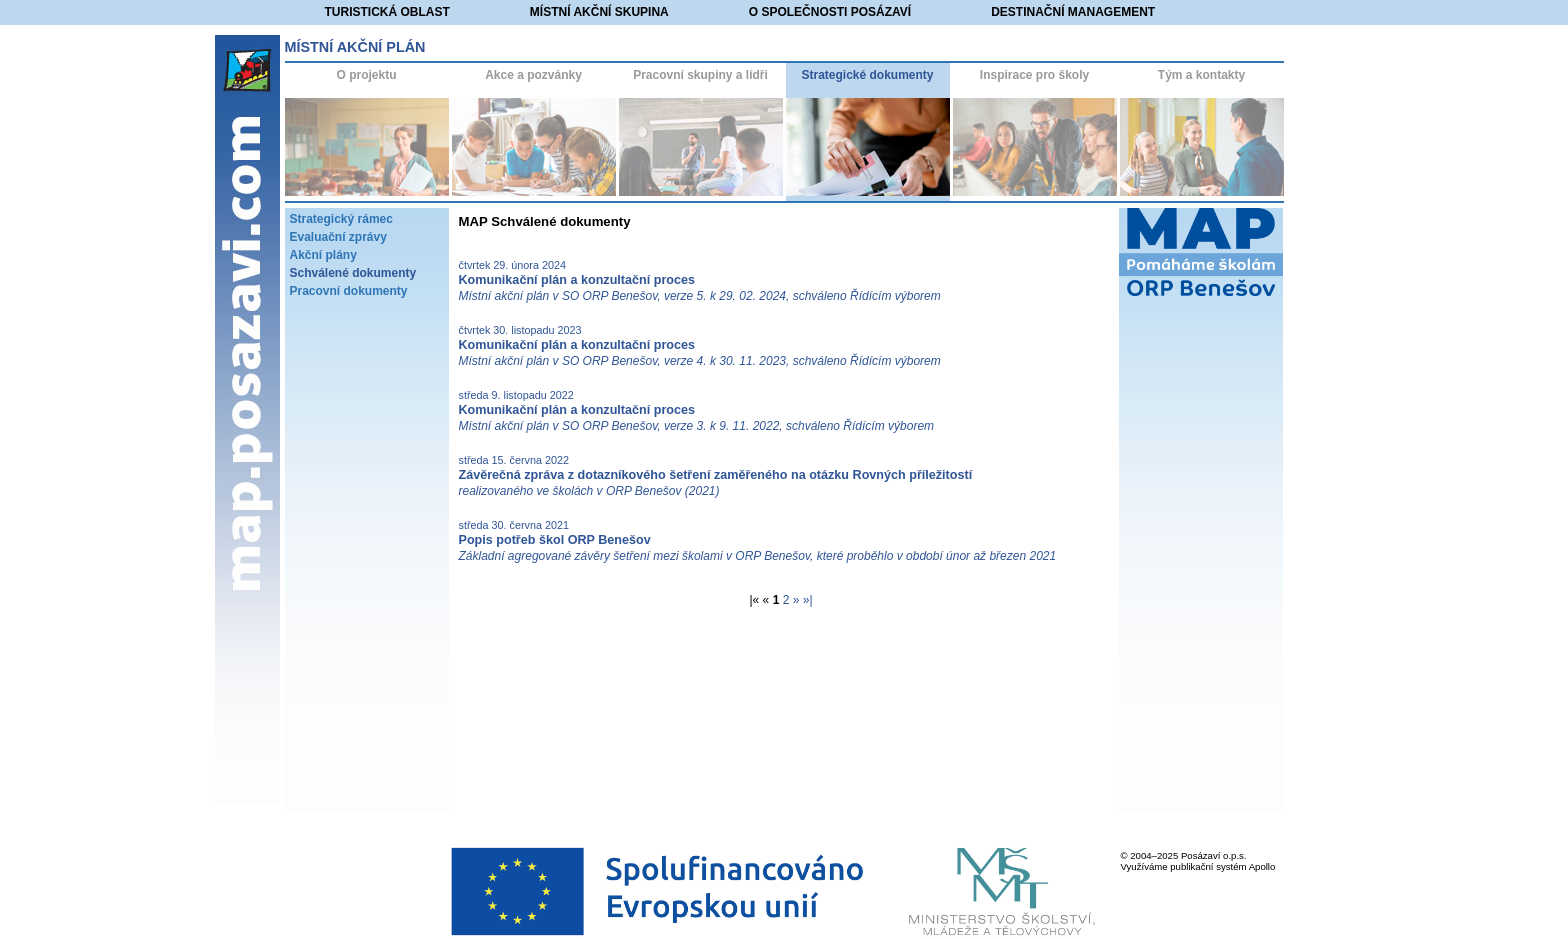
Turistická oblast (387, 12)
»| (808, 600)
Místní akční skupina (599, 12)
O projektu (366, 75)
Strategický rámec (341, 219)
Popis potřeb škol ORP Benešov (555, 540)
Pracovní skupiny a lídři (700, 75)
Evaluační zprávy (338, 237)
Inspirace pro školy (1034, 75)
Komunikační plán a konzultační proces (577, 280)
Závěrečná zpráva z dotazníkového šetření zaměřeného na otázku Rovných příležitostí (716, 475)
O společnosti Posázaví (830, 12)
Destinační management (1073, 12)
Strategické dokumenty (867, 75)
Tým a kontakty (1201, 75)
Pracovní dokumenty (349, 291)
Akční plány (323, 255)
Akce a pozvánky (533, 75)
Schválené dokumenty (353, 273)
